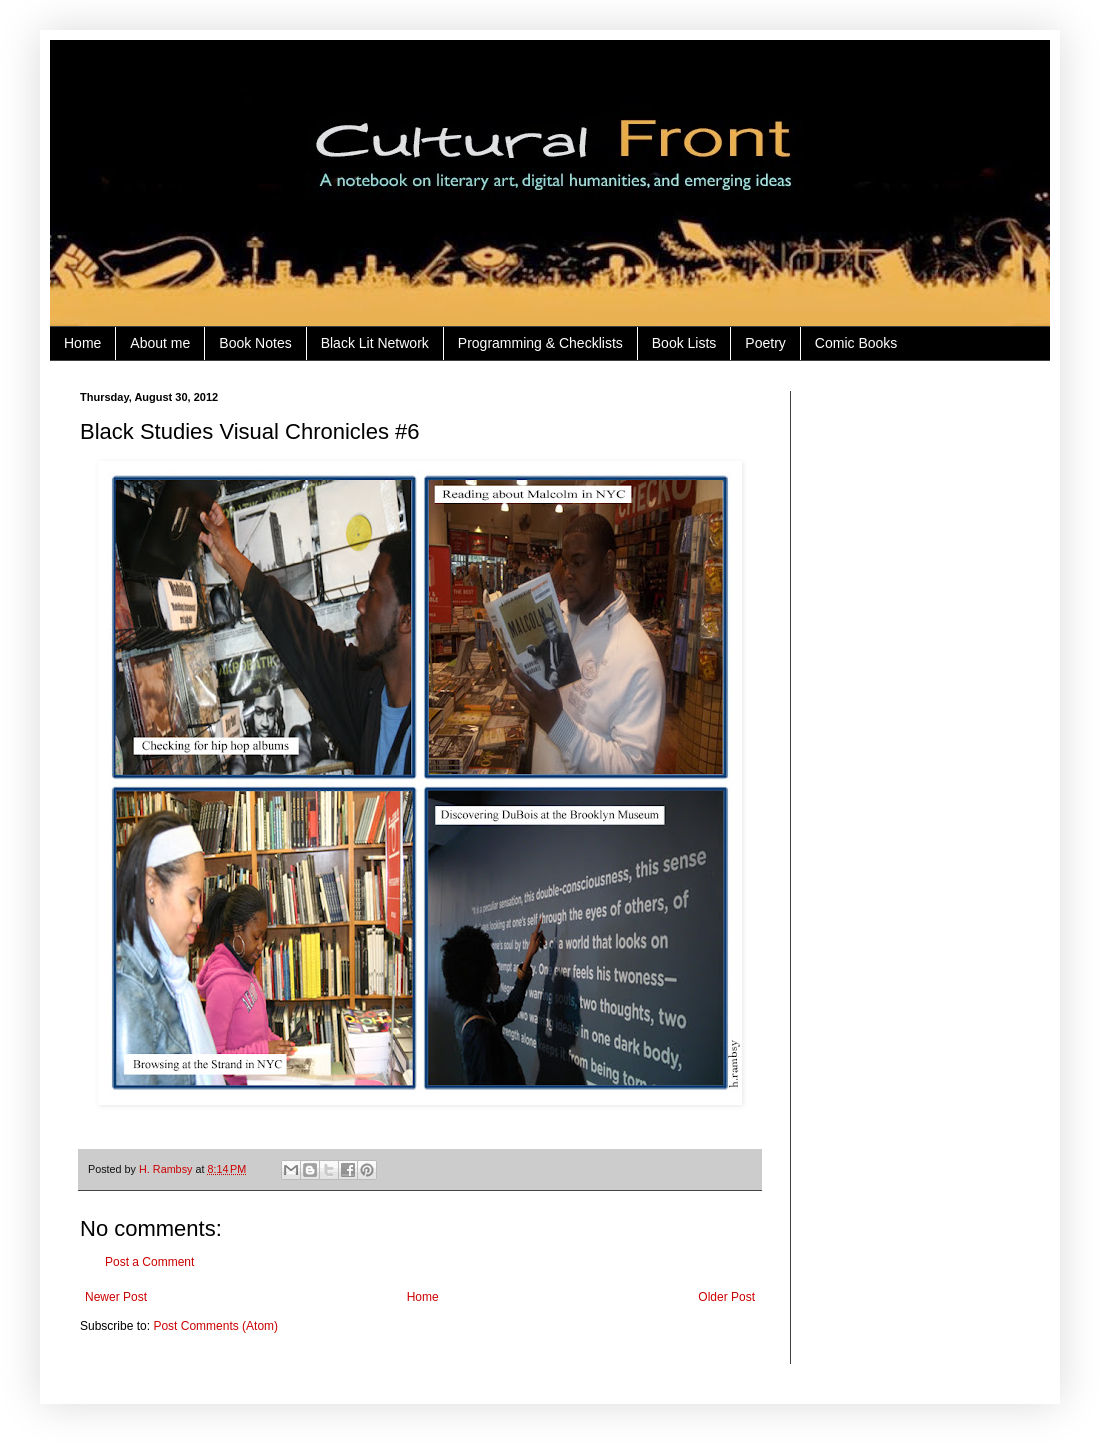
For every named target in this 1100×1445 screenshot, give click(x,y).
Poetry (765, 343)
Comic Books (856, 343)
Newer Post (116, 1297)
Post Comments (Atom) (215, 1326)
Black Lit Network (375, 343)
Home (82, 343)
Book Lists (684, 343)
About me (160, 343)
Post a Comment (149, 1262)
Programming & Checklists (540, 343)
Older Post (726, 1297)
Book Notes (255, 343)
